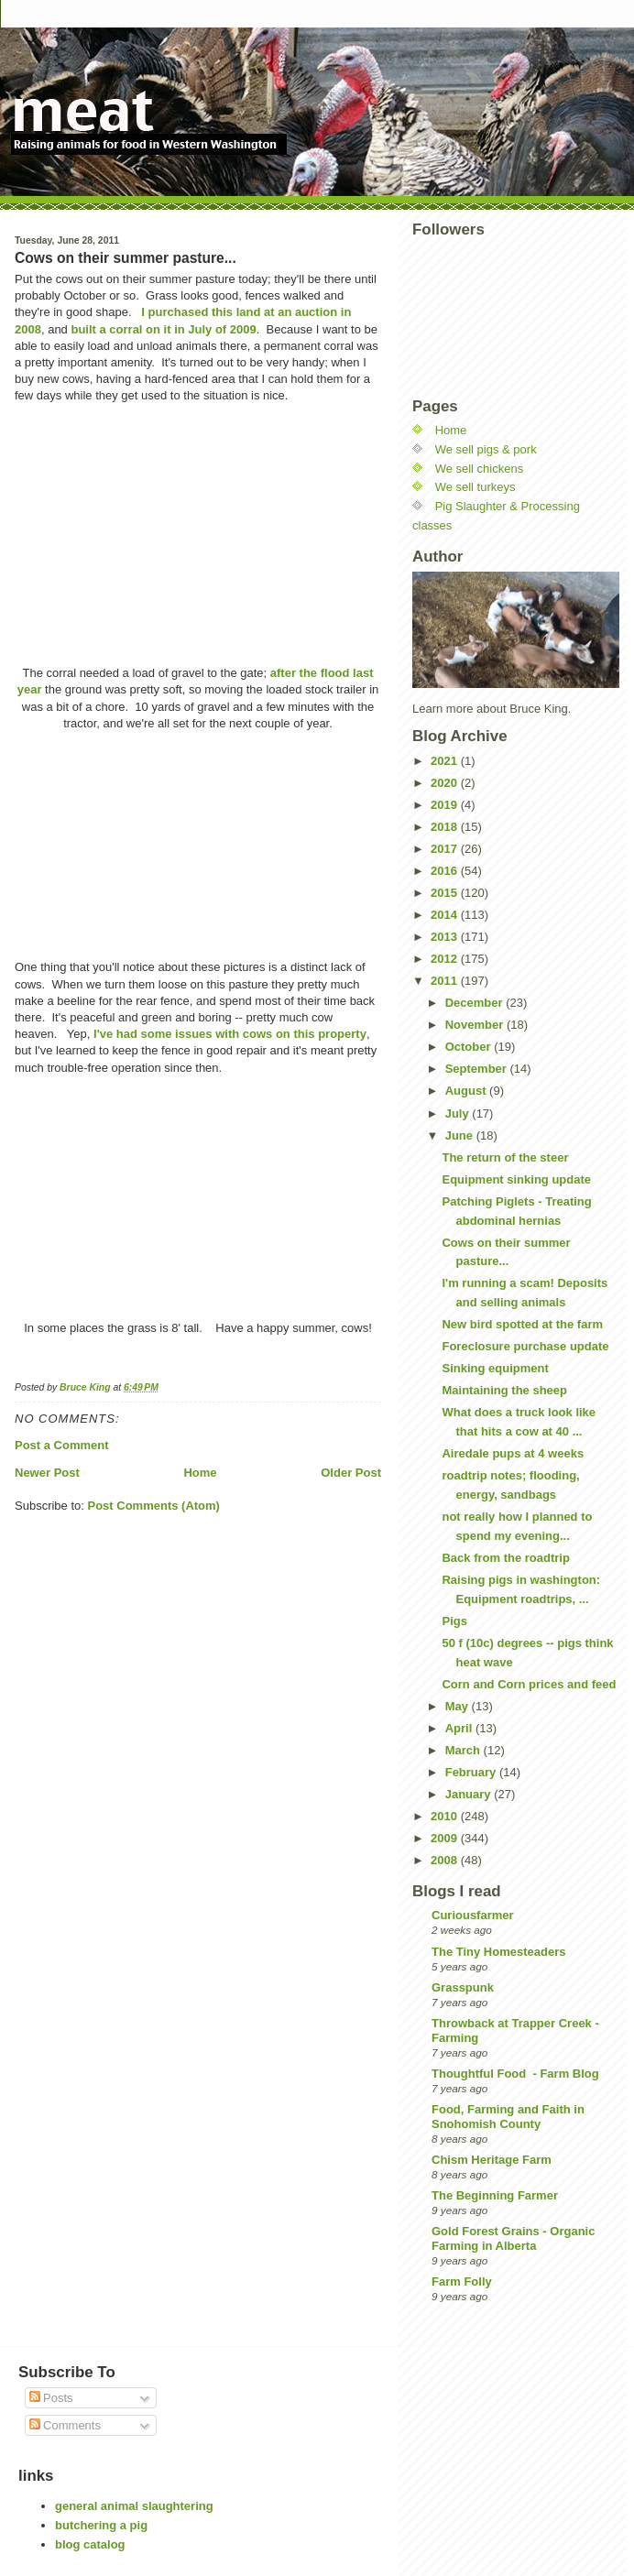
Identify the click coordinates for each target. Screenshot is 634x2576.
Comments (65, 2425)
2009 (446, 1838)
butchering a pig (101, 2525)
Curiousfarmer (473, 1915)
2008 (446, 1860)
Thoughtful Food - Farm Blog (515, 2073)
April (460, 1728)
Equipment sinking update (516, 1179)
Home (199, 1472)
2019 (446, 805)
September (477, 1068)
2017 (446, 849)
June (460, 1135)
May (458, 1706)
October (469, 1046)
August (467, 1090)
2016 (446, 871)
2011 (446, 981)
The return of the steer (505, 1157)
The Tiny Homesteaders (498, 1952)
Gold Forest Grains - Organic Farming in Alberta (513, 2238)
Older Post (351, 1472)
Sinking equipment (495, 1368)
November (476, 1024)
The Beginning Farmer (495, 2195)
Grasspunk (463, 1987)
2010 (446, 1816)
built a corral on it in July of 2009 (162, 329)
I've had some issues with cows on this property (229, 1034)
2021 (446, 761)
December (475, 1003)
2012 (446, 959)
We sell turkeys (475, 487)
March (464, 1750)
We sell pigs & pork (486, 449)
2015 (446, 893)
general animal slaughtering (134, 2506)
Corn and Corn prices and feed (529, 1684)
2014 (446, 915)
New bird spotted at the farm (522, 1324)
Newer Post (47, 1472)
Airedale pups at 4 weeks (513, 1453)
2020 (446, 783)
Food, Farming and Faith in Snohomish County (508, 2116)
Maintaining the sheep (504, 1390)
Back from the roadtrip (505, 1558)
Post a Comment (62, 1445)
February (472, 1772)
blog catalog (90, 2544)
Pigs (454, 1621)
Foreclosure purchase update (525, 1346)
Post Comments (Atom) (154, 1505)
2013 (446, 937)
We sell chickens (479, 468)
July (459, 1113)
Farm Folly (462, 2281)
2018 (446, 827)
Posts (51, 2398)
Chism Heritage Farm (492, 2160)
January (469, 1794)
